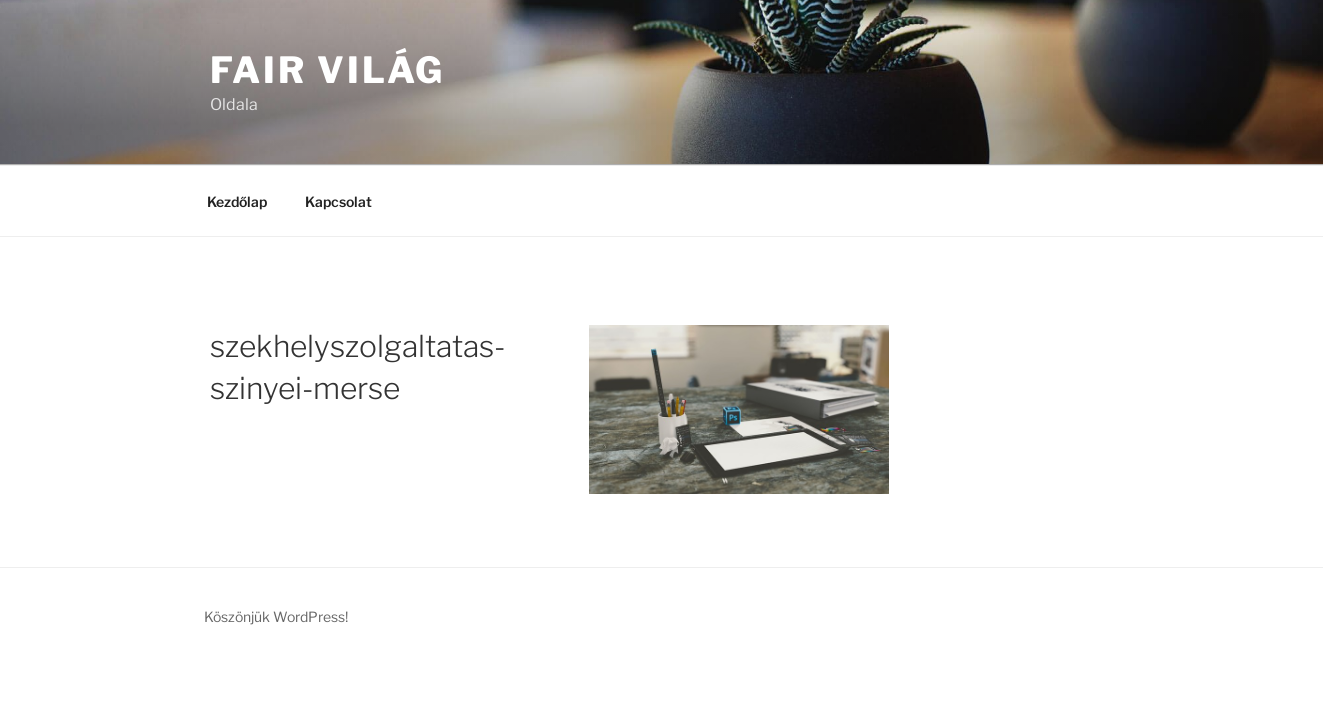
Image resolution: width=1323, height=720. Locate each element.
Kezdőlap (237, 201)
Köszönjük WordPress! (276, 616)
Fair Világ (328, 70)
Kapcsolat (338, 201)
